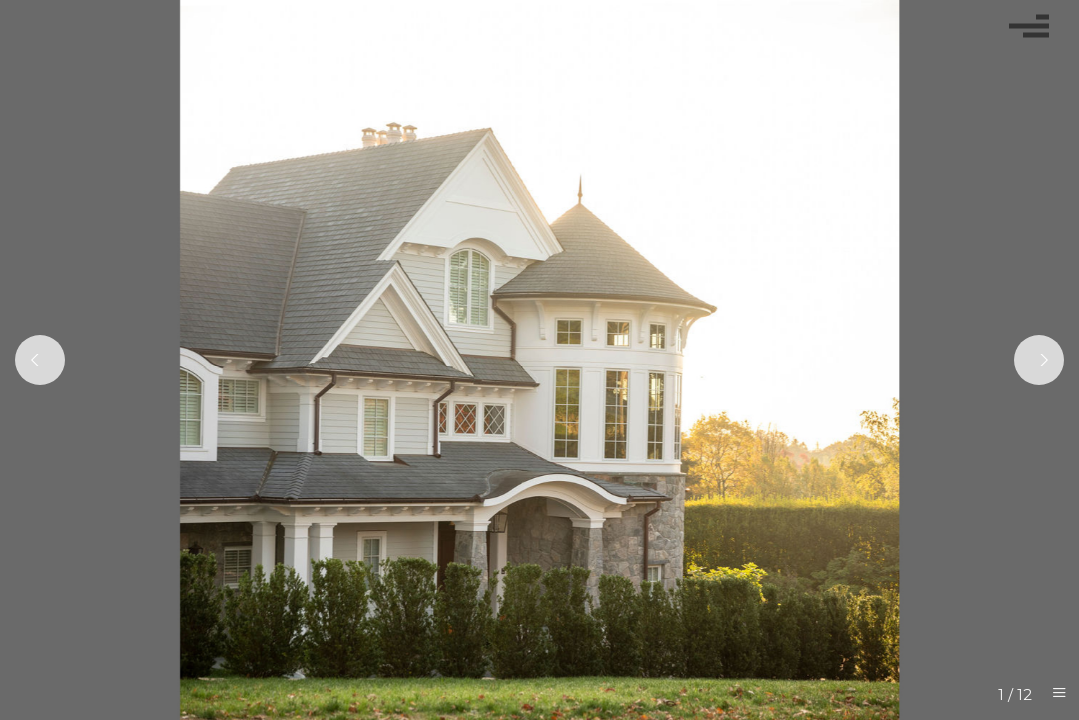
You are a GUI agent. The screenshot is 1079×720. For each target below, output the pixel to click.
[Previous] (40, 360)
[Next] (1039, 360)
